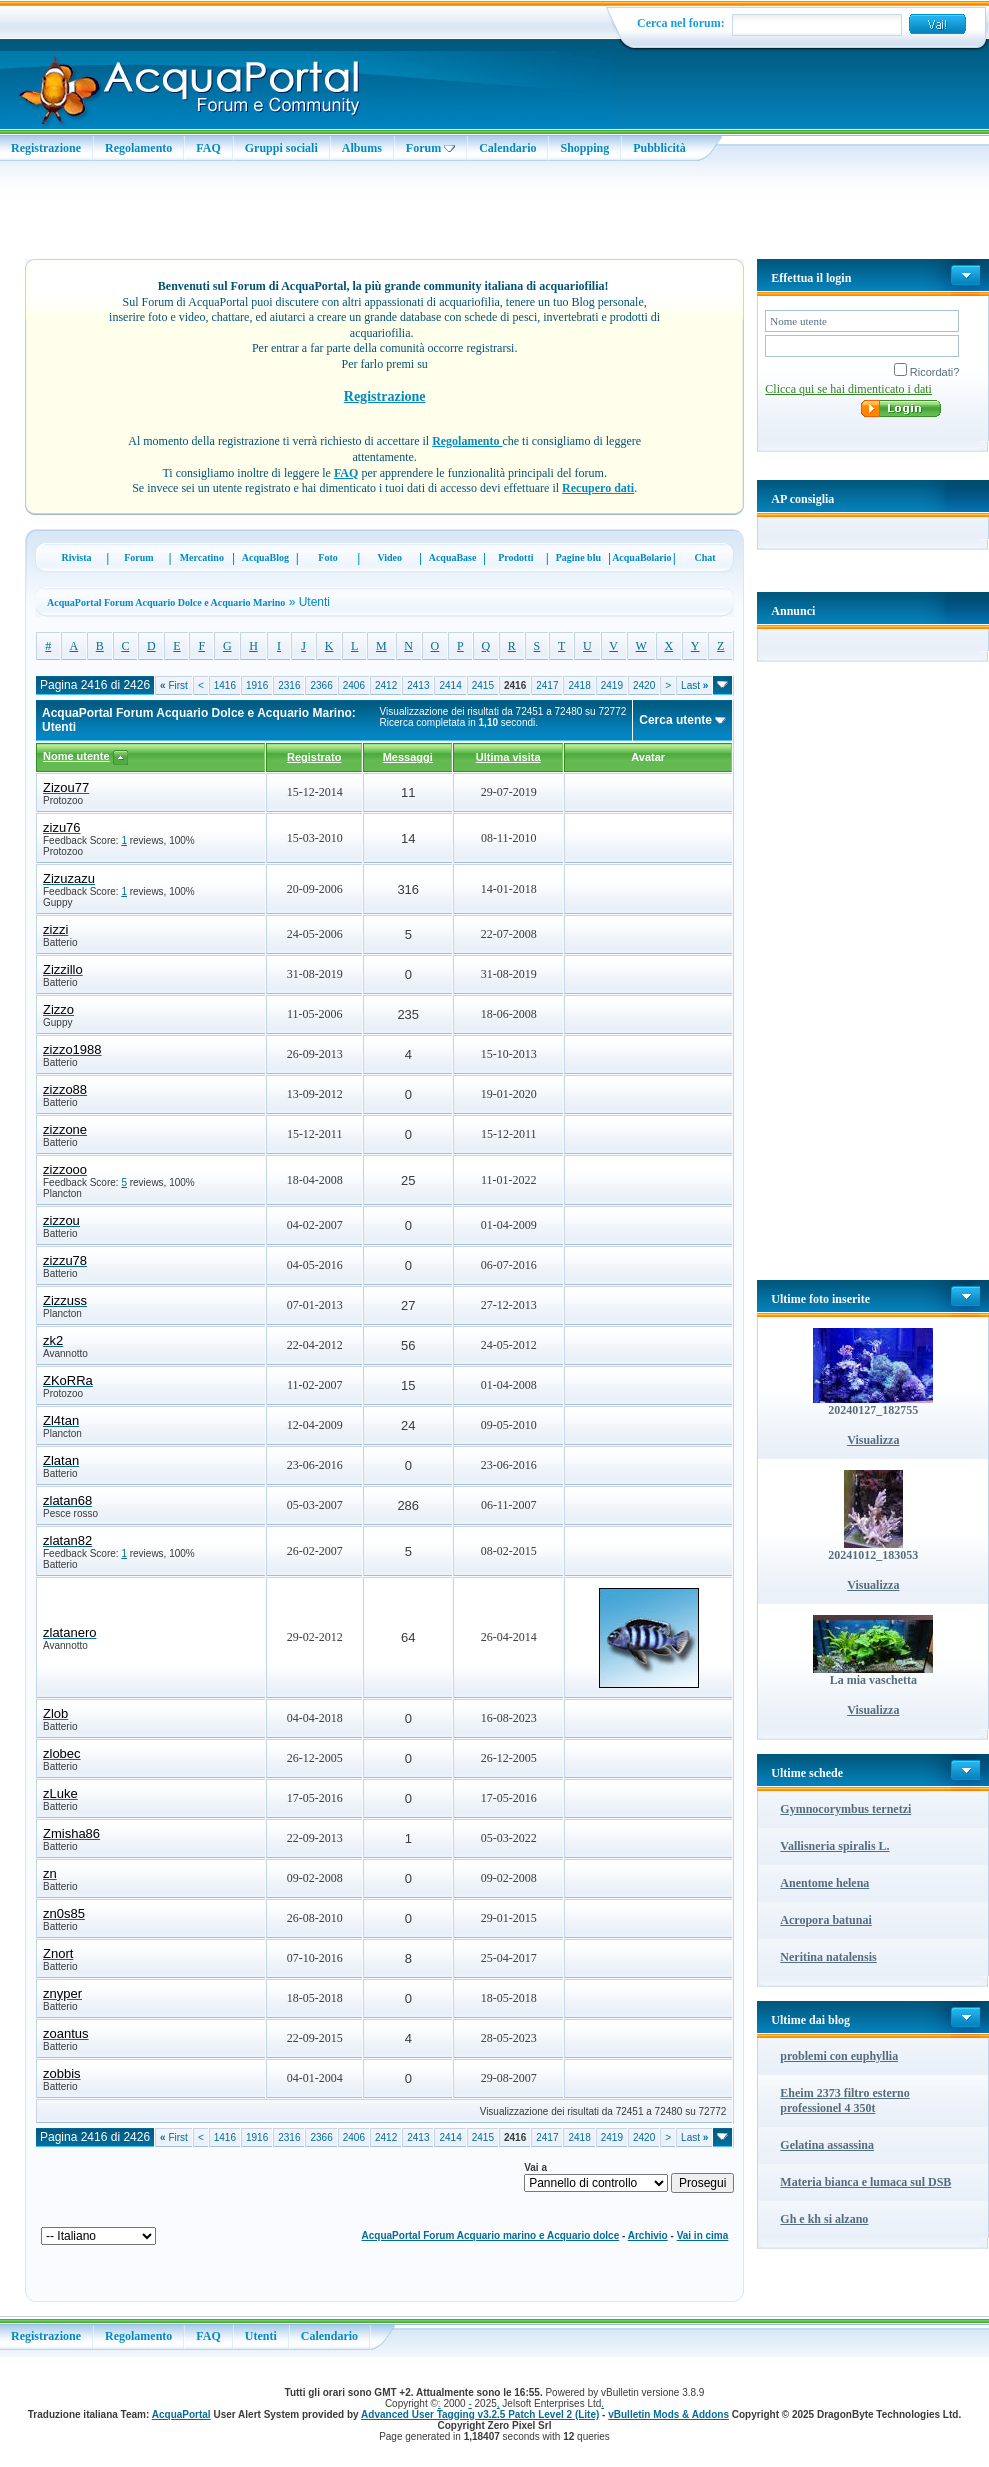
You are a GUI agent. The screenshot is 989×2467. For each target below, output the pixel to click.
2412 (386, 685)
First (174, 685)
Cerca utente (675, 720)
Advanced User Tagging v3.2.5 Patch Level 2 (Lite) (480, 2414)
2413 (418, 685)
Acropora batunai (825, 1920)
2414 (450, 685)
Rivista (77, 557)
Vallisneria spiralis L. (834, 1846)
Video (389, 557)
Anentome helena (824, 1883)
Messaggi (408, 757)
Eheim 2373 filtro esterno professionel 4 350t (844, 2100)
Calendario (507, 148)
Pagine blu (578, 557)
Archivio (648, 2235)
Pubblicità (659, 148)
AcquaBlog (265, 557)
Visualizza (873, 1440)
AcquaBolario (641, 557)
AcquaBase (453, 557)
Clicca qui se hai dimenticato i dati (848, 389)
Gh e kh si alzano (824, 2219)
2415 (483, 685)
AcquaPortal (181, 2414)
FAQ (208, 148)
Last (694, 685)
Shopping (584, 148)
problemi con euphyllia (839, 2056)
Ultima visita (508, 757)
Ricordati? (927, 372)
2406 (354, 685)
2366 (321, 685)
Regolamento (138, 148)
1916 (257, 685)
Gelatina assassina (827, 2145)
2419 (612, 685)
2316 (289, 685)
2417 (547, 685)
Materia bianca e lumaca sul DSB (865, 2182)
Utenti (261, 2336)
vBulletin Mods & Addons (668, 2414)
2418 (579, 685)
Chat (705, 557)
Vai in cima (703, 2235)
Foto (327, 557)
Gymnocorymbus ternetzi (845, 1809)
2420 (644, 685)
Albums (362, 148)
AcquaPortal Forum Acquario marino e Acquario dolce (491, 2235)
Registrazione (46, 148)
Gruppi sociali (281, 148)
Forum (430, 148)
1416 (225, 685)
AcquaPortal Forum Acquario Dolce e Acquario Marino (166, 602)
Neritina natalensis (828, 1957)
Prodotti (515, 557)
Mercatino (202, 557)
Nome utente (76, 756)
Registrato (314, 757)
